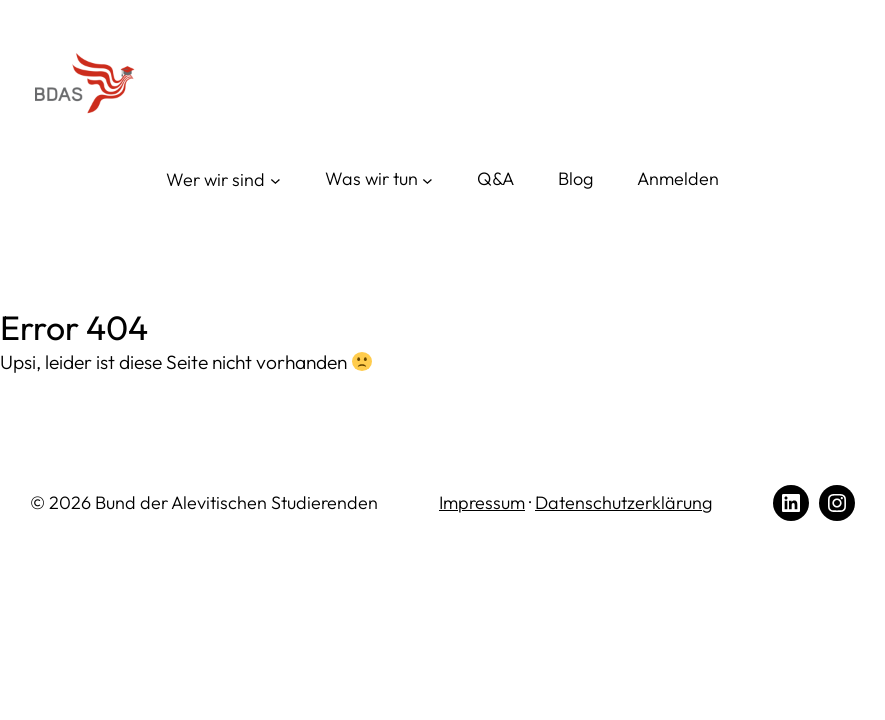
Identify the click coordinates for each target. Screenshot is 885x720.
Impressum (482, 502)
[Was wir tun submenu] (379, 179)
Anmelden (678, 178)
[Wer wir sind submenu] (223, 180)
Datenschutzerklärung (623, 502)
